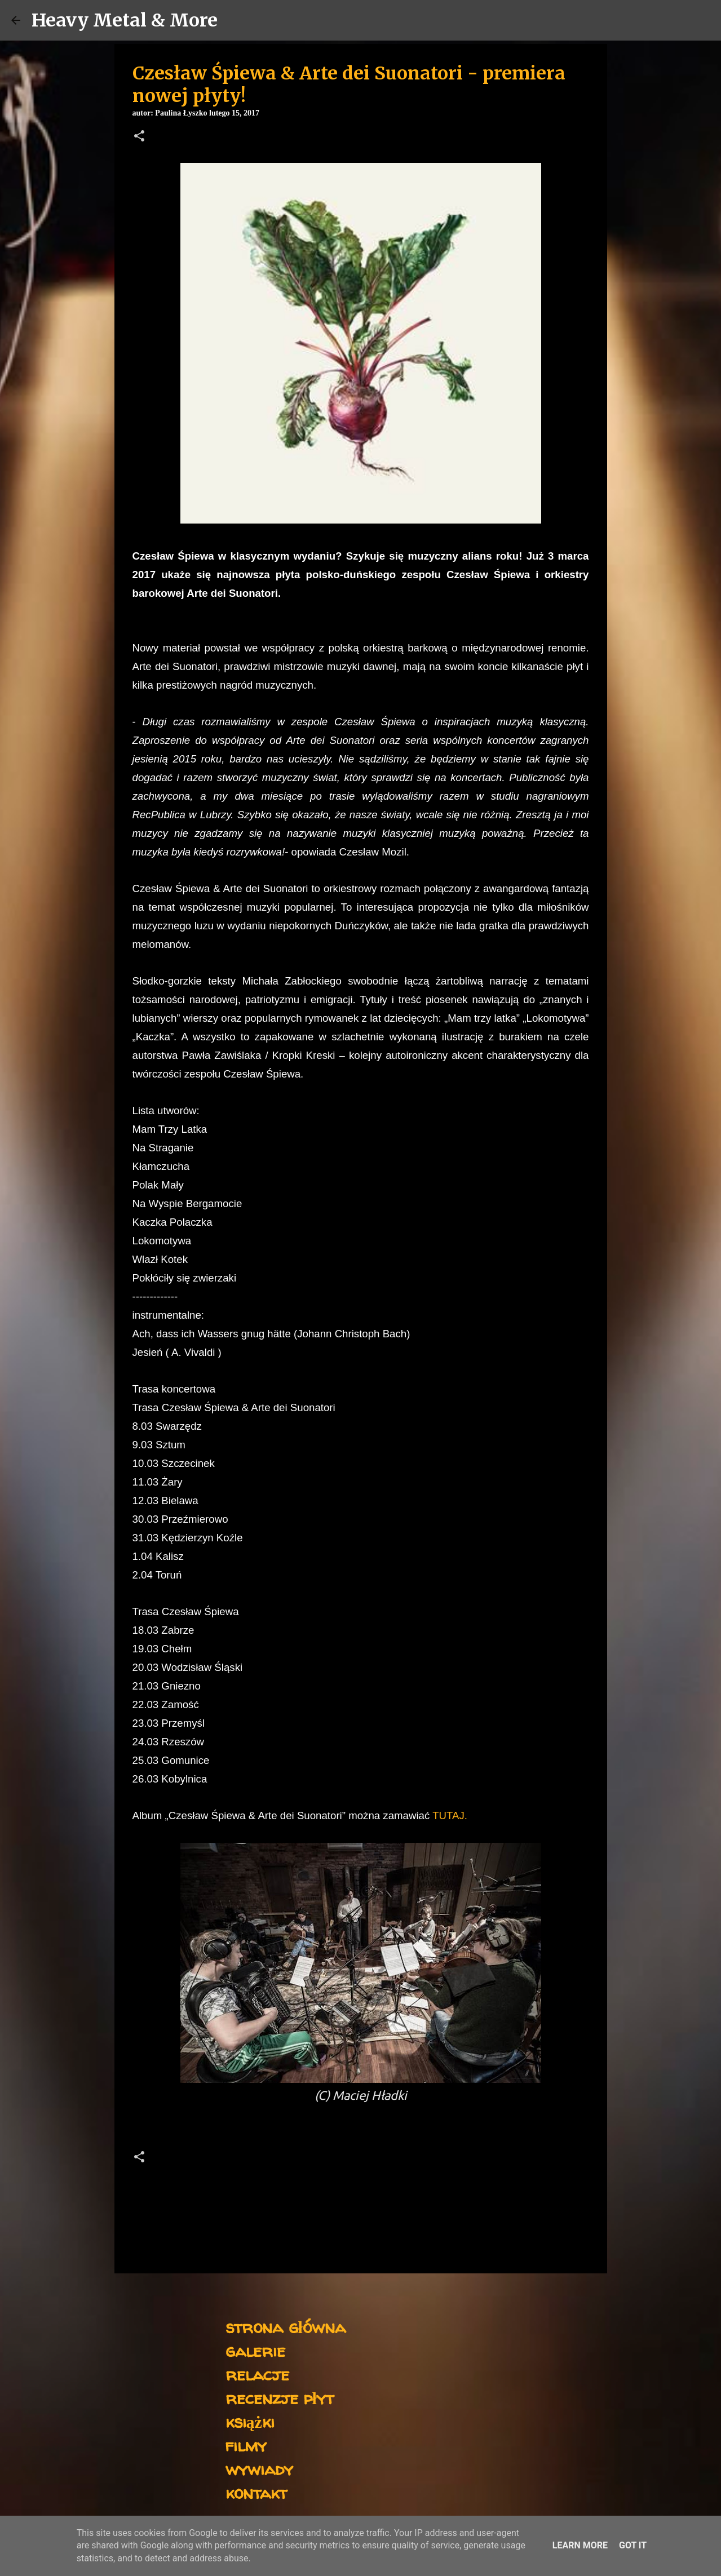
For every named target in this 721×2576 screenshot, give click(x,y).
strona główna (285, 2326)
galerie (255, 2350)
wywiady (259, 2468)
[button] (139, 137)
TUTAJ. (449, 1815)
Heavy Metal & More (125, 20)
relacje (257, 2374)
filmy (246, 2445)
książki (250, 2421)
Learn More (580, 2545)
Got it (633, 2545)
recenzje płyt (279, 2397)
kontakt (256, 2492)
